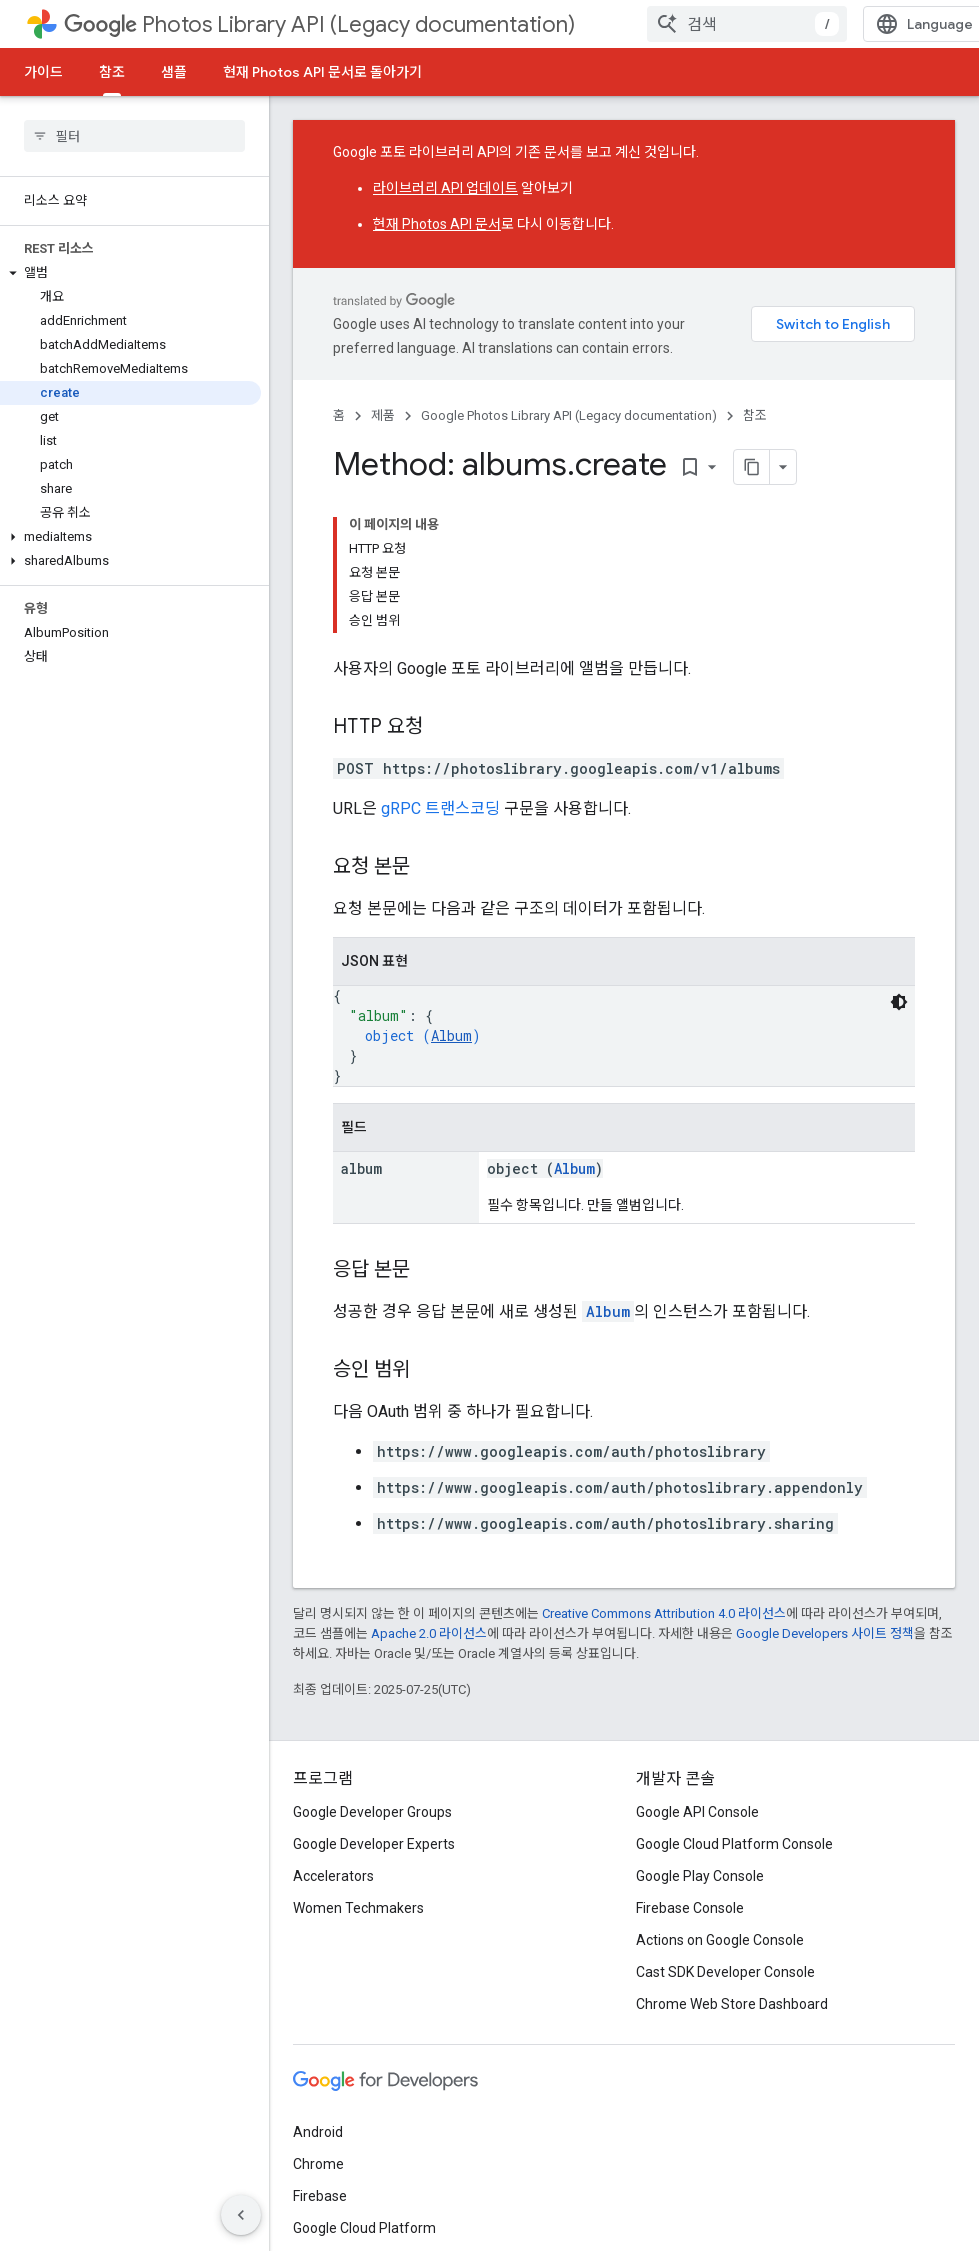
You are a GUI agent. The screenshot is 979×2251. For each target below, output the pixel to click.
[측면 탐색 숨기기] (241, 2215)
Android (318, 2132)
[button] (130, 273)
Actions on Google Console (720, 1940)
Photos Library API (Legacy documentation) (319, 24)
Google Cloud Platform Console (734, 1844)
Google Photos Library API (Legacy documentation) (569, 415)
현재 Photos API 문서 (437, 224)
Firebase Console (690, 1908)
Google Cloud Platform (364, 2228)
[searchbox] (134, 136)
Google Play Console (700, 1876)
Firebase (320, 2196)
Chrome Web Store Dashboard (732, 2004)
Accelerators (333, 1876)
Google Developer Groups (372, 1812)
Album (451, 1035)
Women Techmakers (358, 1908)
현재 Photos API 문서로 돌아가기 (322, 72)
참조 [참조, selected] (112, 72)
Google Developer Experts (374, 1844)
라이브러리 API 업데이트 (445, 188)
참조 (755, 415)
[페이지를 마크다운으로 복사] (752, 467)
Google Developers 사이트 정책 (825, 1633)
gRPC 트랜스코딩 (440, 808)
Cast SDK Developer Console (725, 1972)
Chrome (318, 2164)
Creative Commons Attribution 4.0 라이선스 (664, 1613)
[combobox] (747, 24)
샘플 (174, 72)
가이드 (43, 72)
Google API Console (697, 1812)
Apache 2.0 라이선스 (429, 1633)
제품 (383, 415)
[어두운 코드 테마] (899, 1002)
